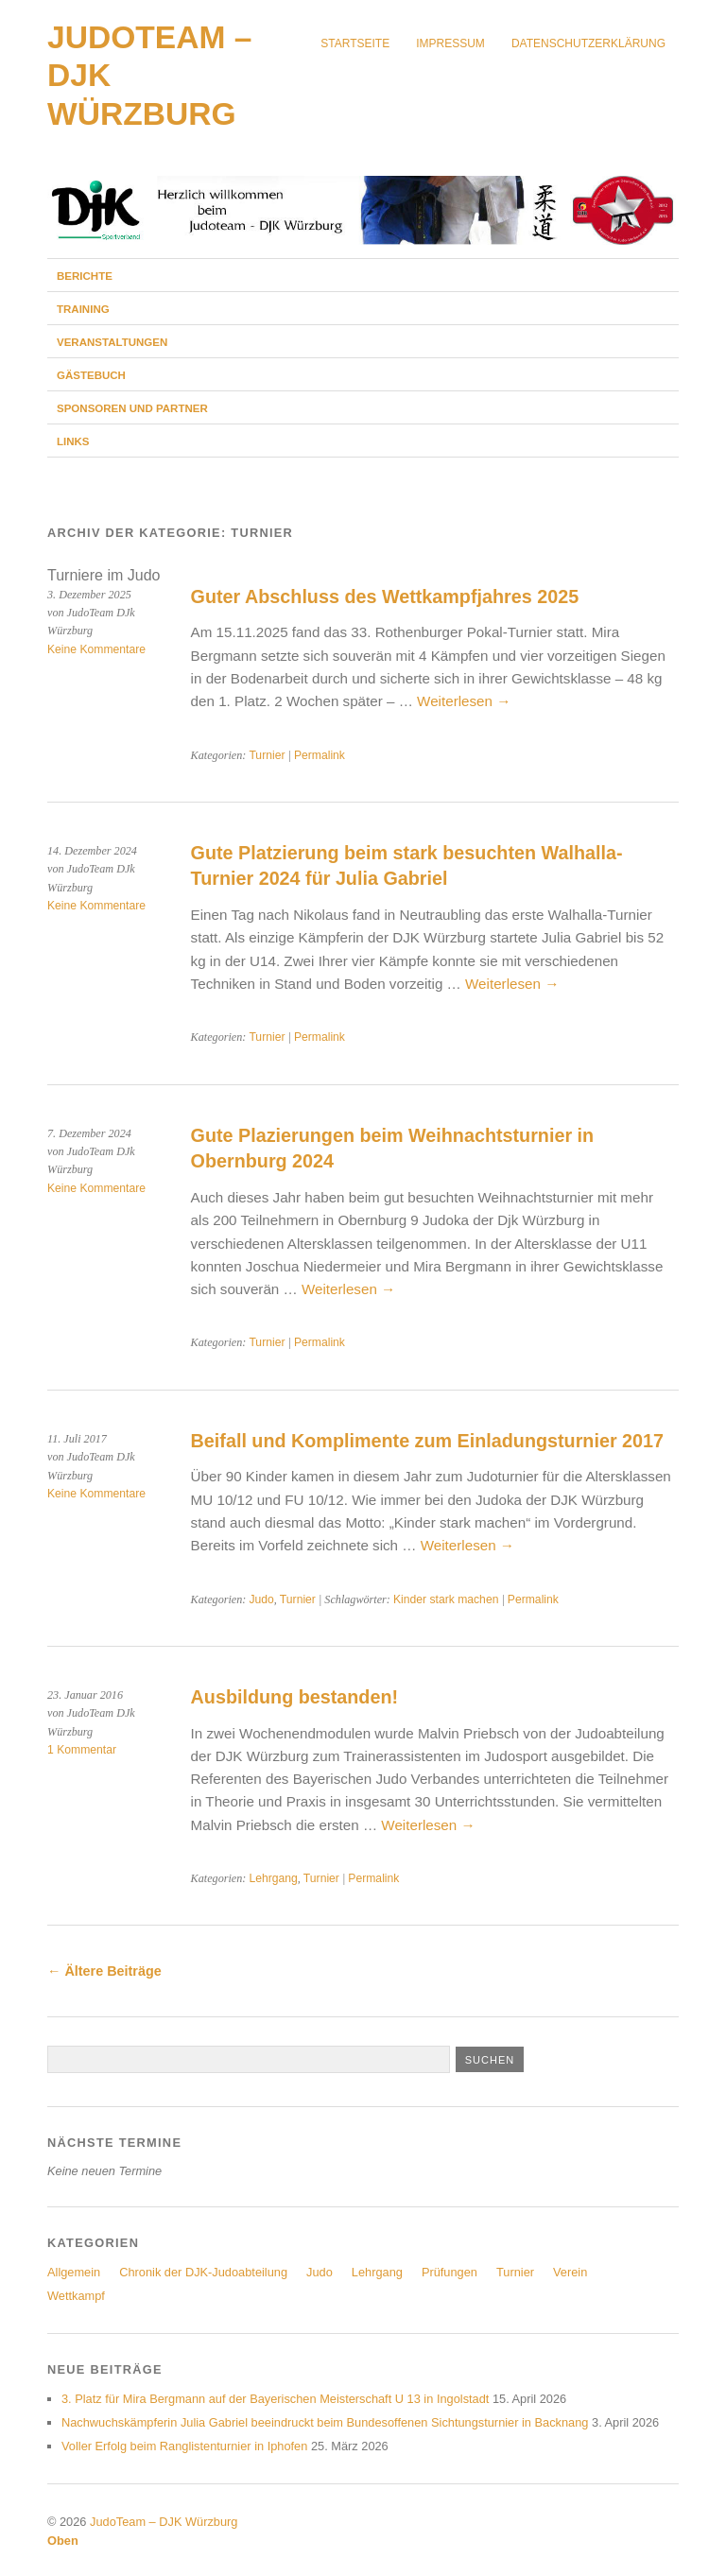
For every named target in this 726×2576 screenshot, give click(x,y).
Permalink (319, 755)
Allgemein (73, 2272)
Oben (62, 2540)
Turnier (267, 755)
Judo (261, 1599)
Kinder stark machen (445, 1599)
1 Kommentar (81, 1749)
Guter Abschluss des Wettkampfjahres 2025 (385, 596)
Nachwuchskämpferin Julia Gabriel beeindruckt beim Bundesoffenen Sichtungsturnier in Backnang (324, 2422)
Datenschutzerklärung (588, 43)
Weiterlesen (463, 701)
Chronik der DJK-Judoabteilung (203, 2272)
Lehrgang (273, 1878)
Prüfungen (449, 2272)
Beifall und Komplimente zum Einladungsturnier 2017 (427, 1440)
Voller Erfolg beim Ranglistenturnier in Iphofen (184, 2446)
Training (83, 309)
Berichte (84, 276)
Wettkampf (76, 2296)
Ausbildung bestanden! (294, 1696)
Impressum (450, 43)
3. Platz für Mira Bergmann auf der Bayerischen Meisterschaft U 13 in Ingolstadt (275, 2399)
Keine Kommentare (96, 649)
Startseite (354, 43)
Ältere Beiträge (104, 1971)
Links (73, 441)
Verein (570, 2272)
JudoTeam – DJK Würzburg (163, 2522)
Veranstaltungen (112, 342)
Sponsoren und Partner (132, 408)
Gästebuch (91, 375)
